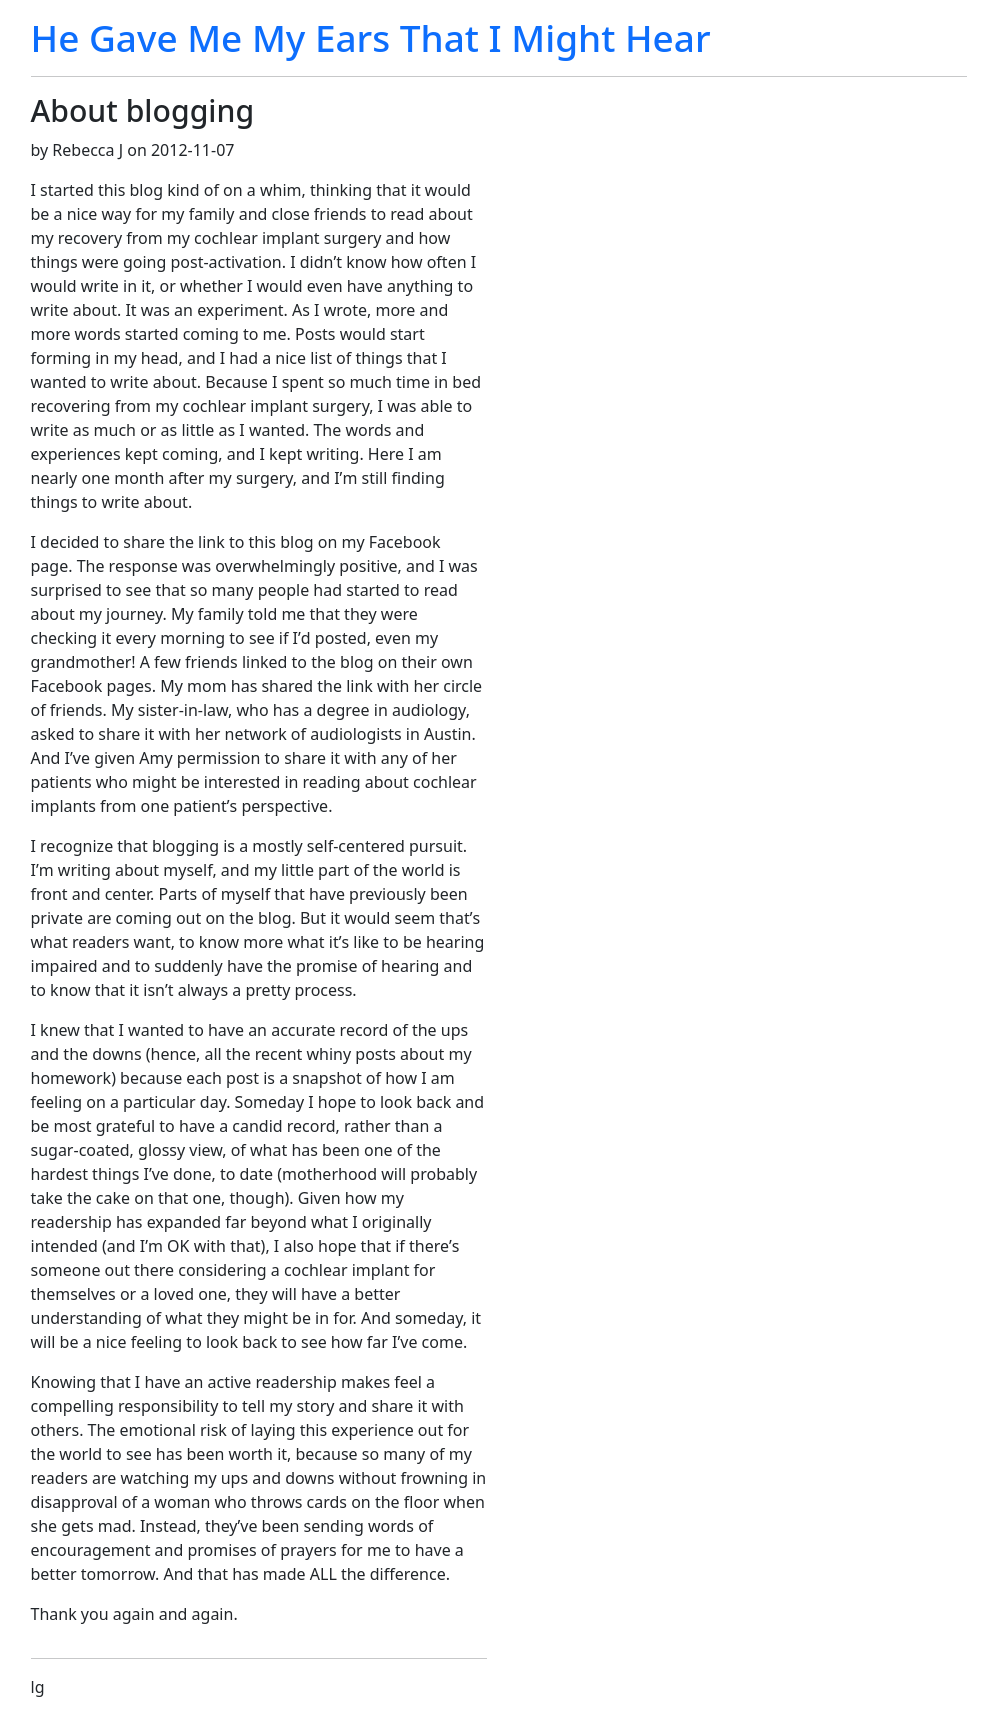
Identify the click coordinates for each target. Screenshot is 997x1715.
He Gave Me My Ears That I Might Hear (371, 38)
